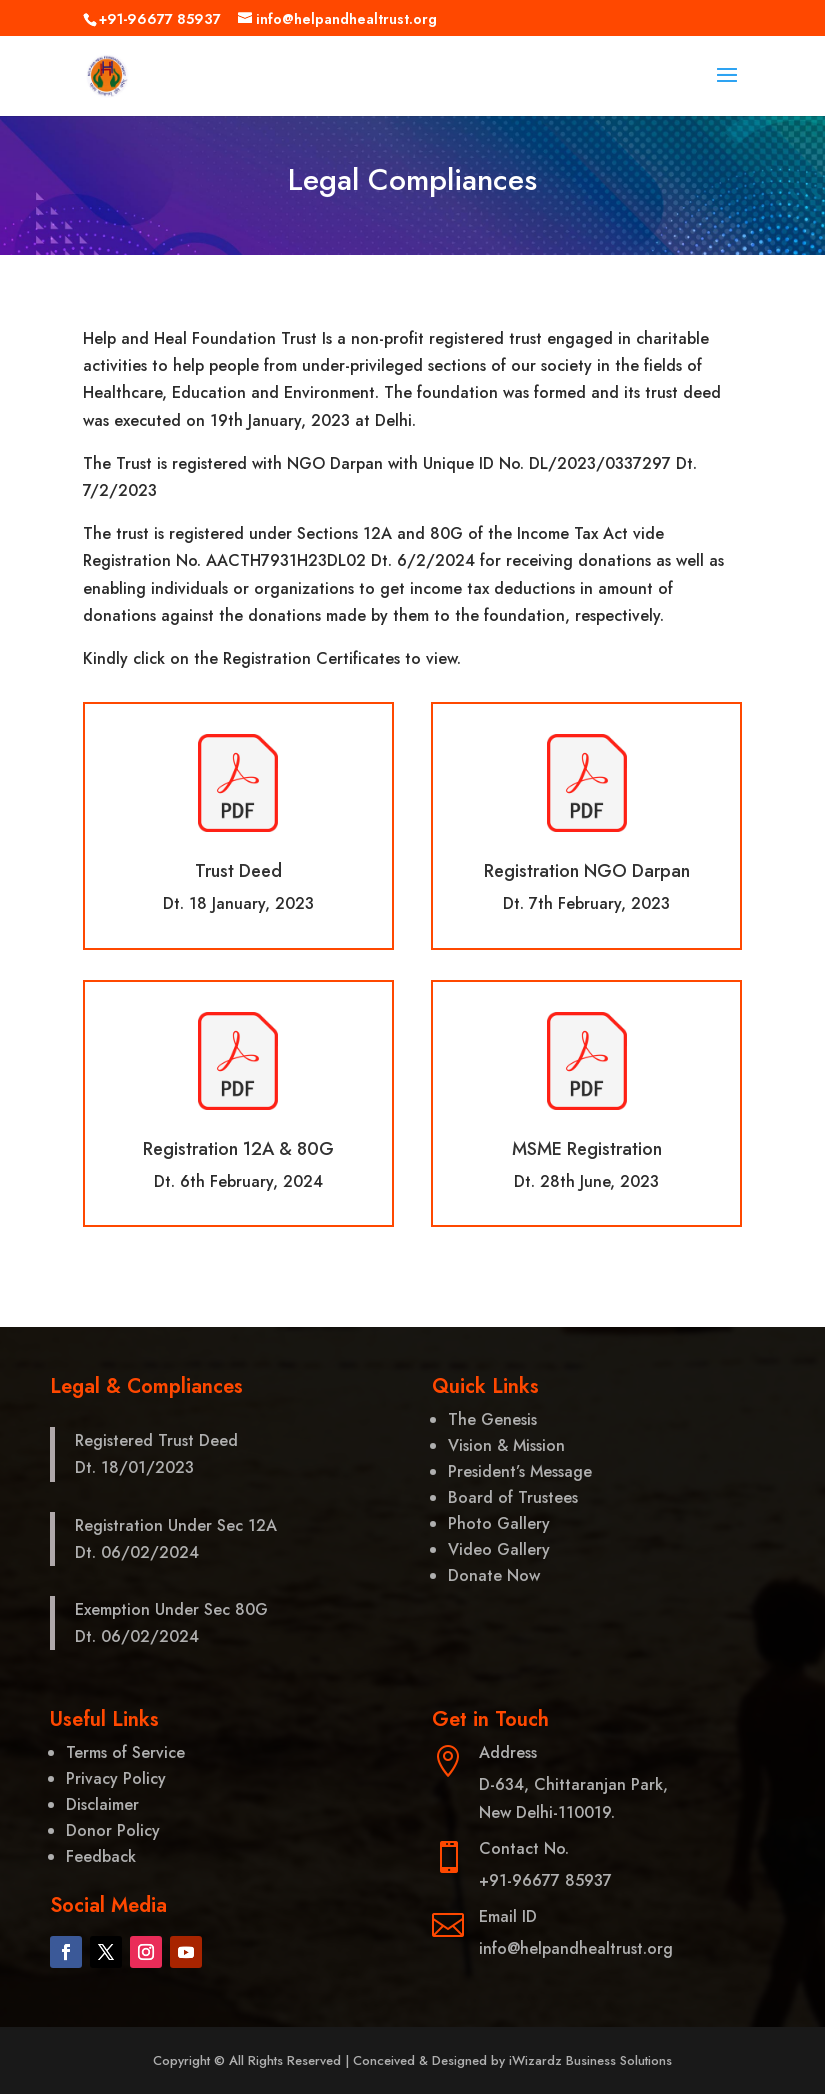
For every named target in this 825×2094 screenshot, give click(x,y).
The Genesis (492, 1419)
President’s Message (520, 1471)
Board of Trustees (513, 1497)
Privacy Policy (116, 1778)
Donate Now (494, 1575)
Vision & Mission (506, 1445)
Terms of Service (125, 1752)
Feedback (101, 1856)
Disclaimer (102, 1804)
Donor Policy (113, 1830)
